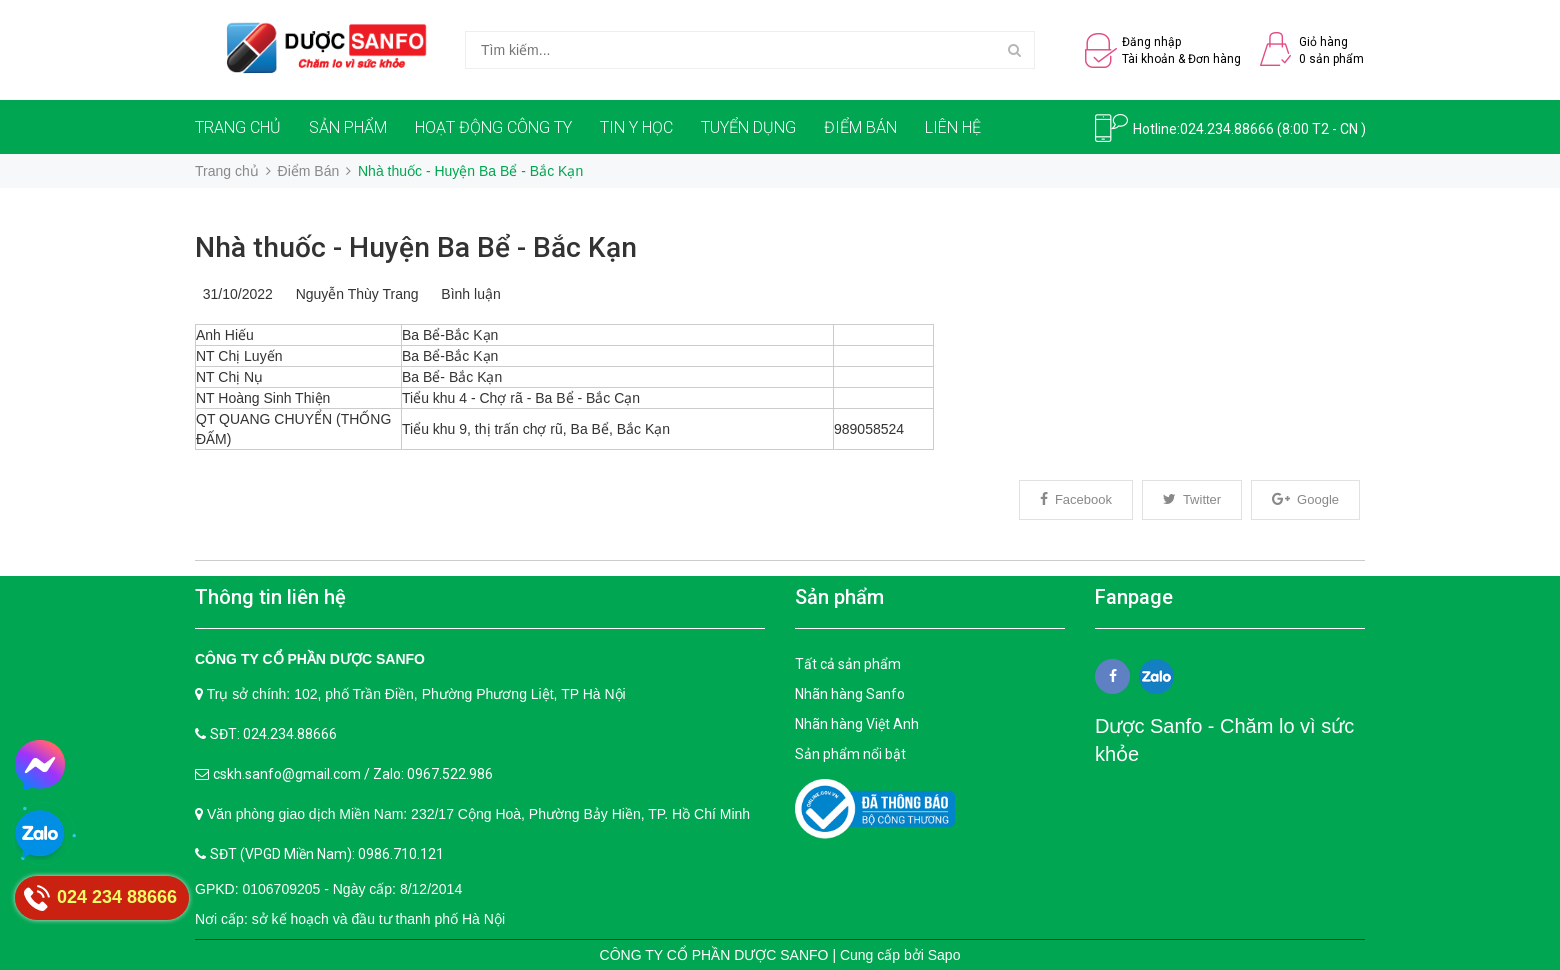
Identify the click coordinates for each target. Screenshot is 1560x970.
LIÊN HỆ (953, 127)
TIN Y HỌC (636, 127)
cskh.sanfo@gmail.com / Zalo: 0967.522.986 (353, 774)
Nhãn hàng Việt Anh (857, 724)
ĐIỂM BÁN (860, 127)
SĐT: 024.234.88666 (273, 734)
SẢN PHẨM (348, 127)
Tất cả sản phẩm (848, 664)
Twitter (1192, 499)
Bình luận (467, 294)
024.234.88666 (1227, 129)
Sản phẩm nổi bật (850, 754)
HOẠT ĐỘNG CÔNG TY (493, 127)
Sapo (944, 955)
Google (1305, 499)
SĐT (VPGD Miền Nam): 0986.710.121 (327, 854)
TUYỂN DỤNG (748, 127)
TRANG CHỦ (238, 127)
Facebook (1076, 499)
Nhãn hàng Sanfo (850, 694)
